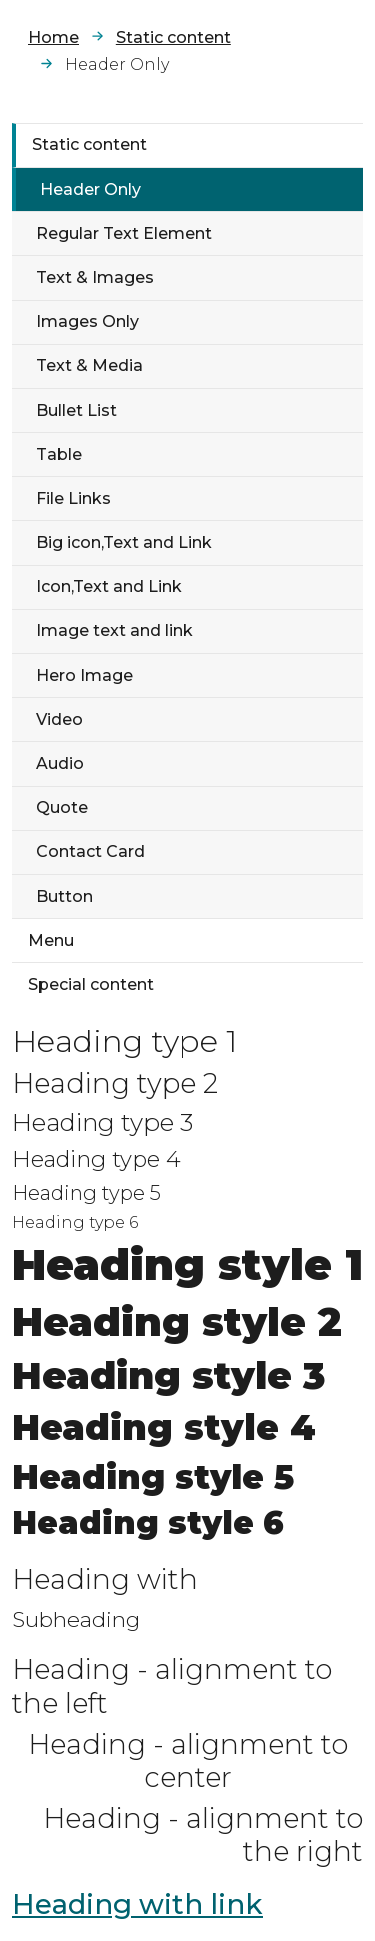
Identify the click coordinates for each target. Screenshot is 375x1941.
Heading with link (137, 1904)
